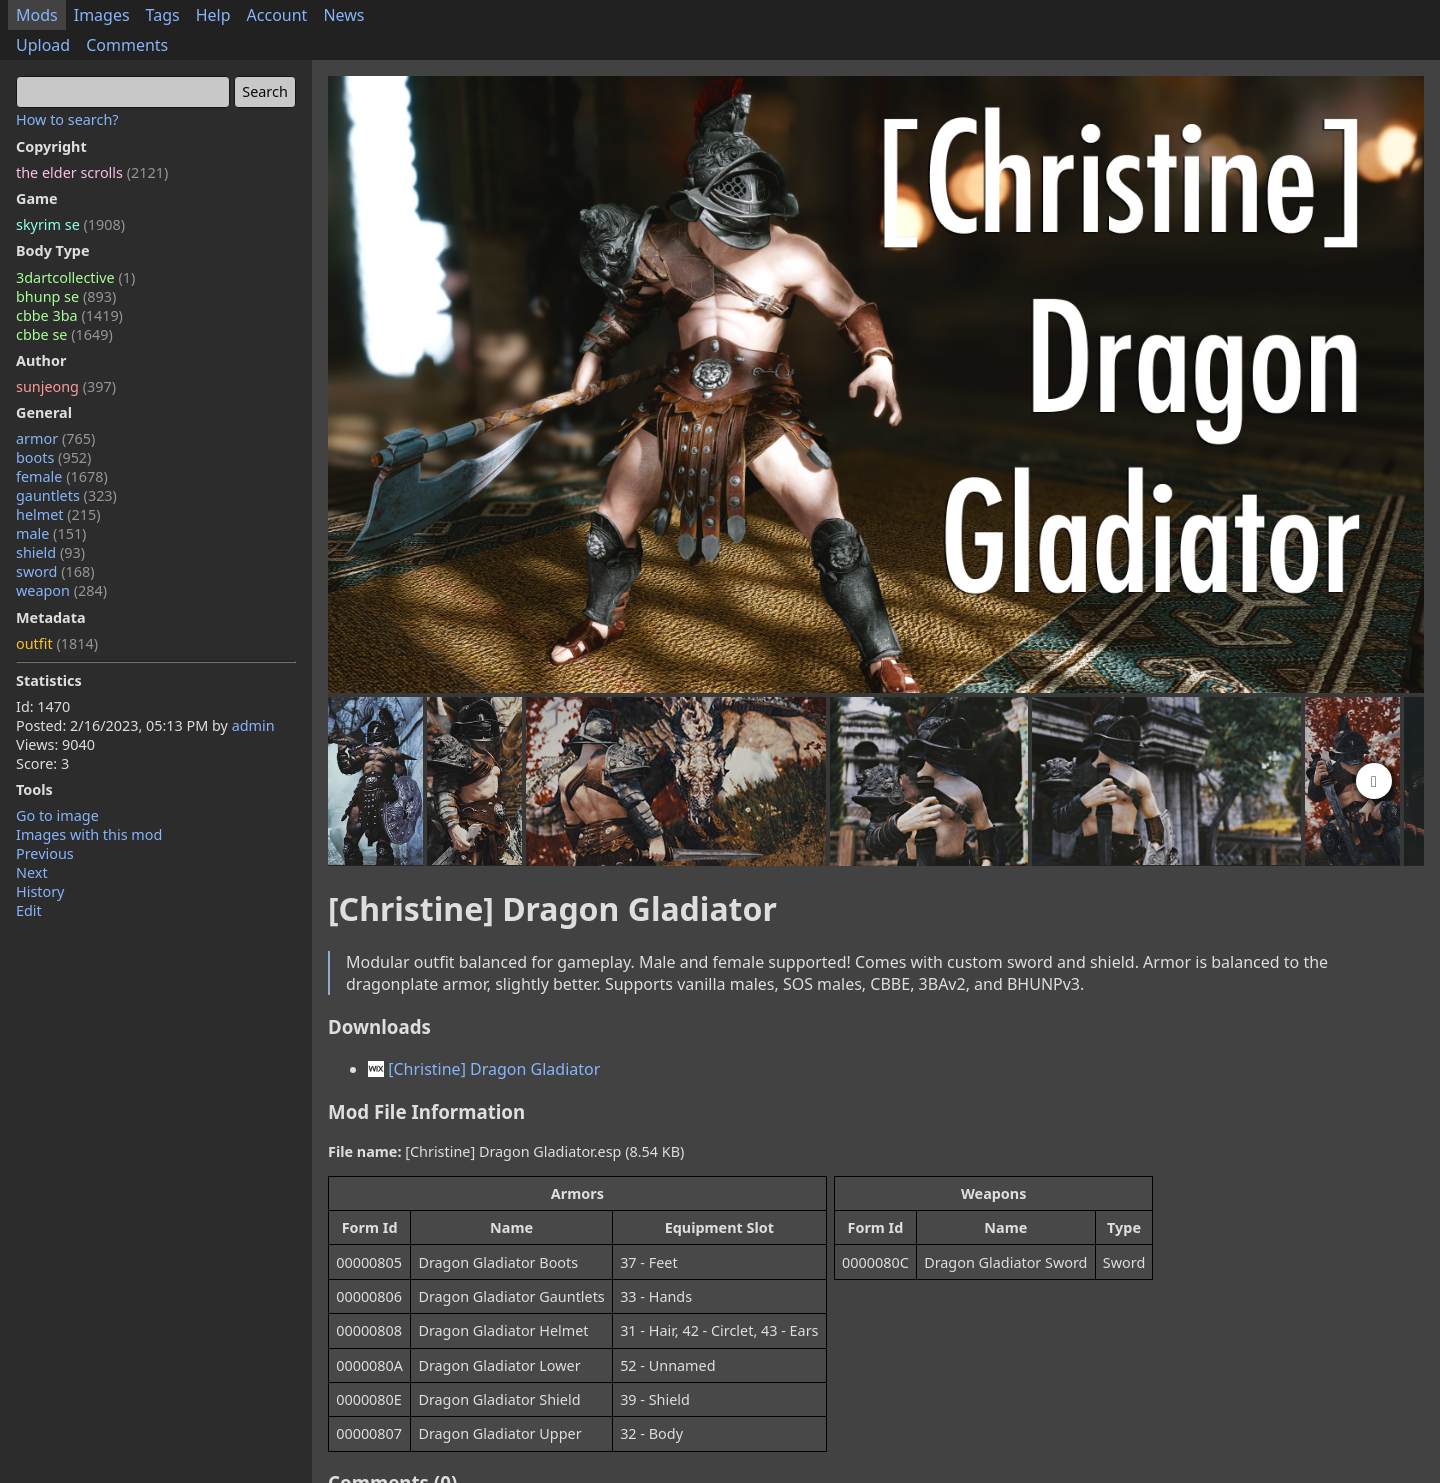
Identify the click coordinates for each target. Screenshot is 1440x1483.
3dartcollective (75, 277)
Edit (29, 910)
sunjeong (66, 386)
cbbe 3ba (69, 315)
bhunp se (66, 296)
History (40, 891)
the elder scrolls (92, 172)
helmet (58, 514)
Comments (127, 45)
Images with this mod (89, 834)
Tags (163, 15)
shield (50, 552)
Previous (45, 853)
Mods (37, 15)
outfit (57, 643)
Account (277, 15)
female (62, 476)
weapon (61, 590)
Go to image (57, 815)
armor (55, 438)
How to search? (67, 119)
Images (102, 15)
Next (32, 872)
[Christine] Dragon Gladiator (484, 1069)
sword (55, 571)
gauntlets (66, 495)
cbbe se (64, 334)
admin (253, 725)
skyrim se (70, 224)
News (343, 15)
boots (53, 457)
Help (213, 15)
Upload (43, 45)
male (51, 533)
